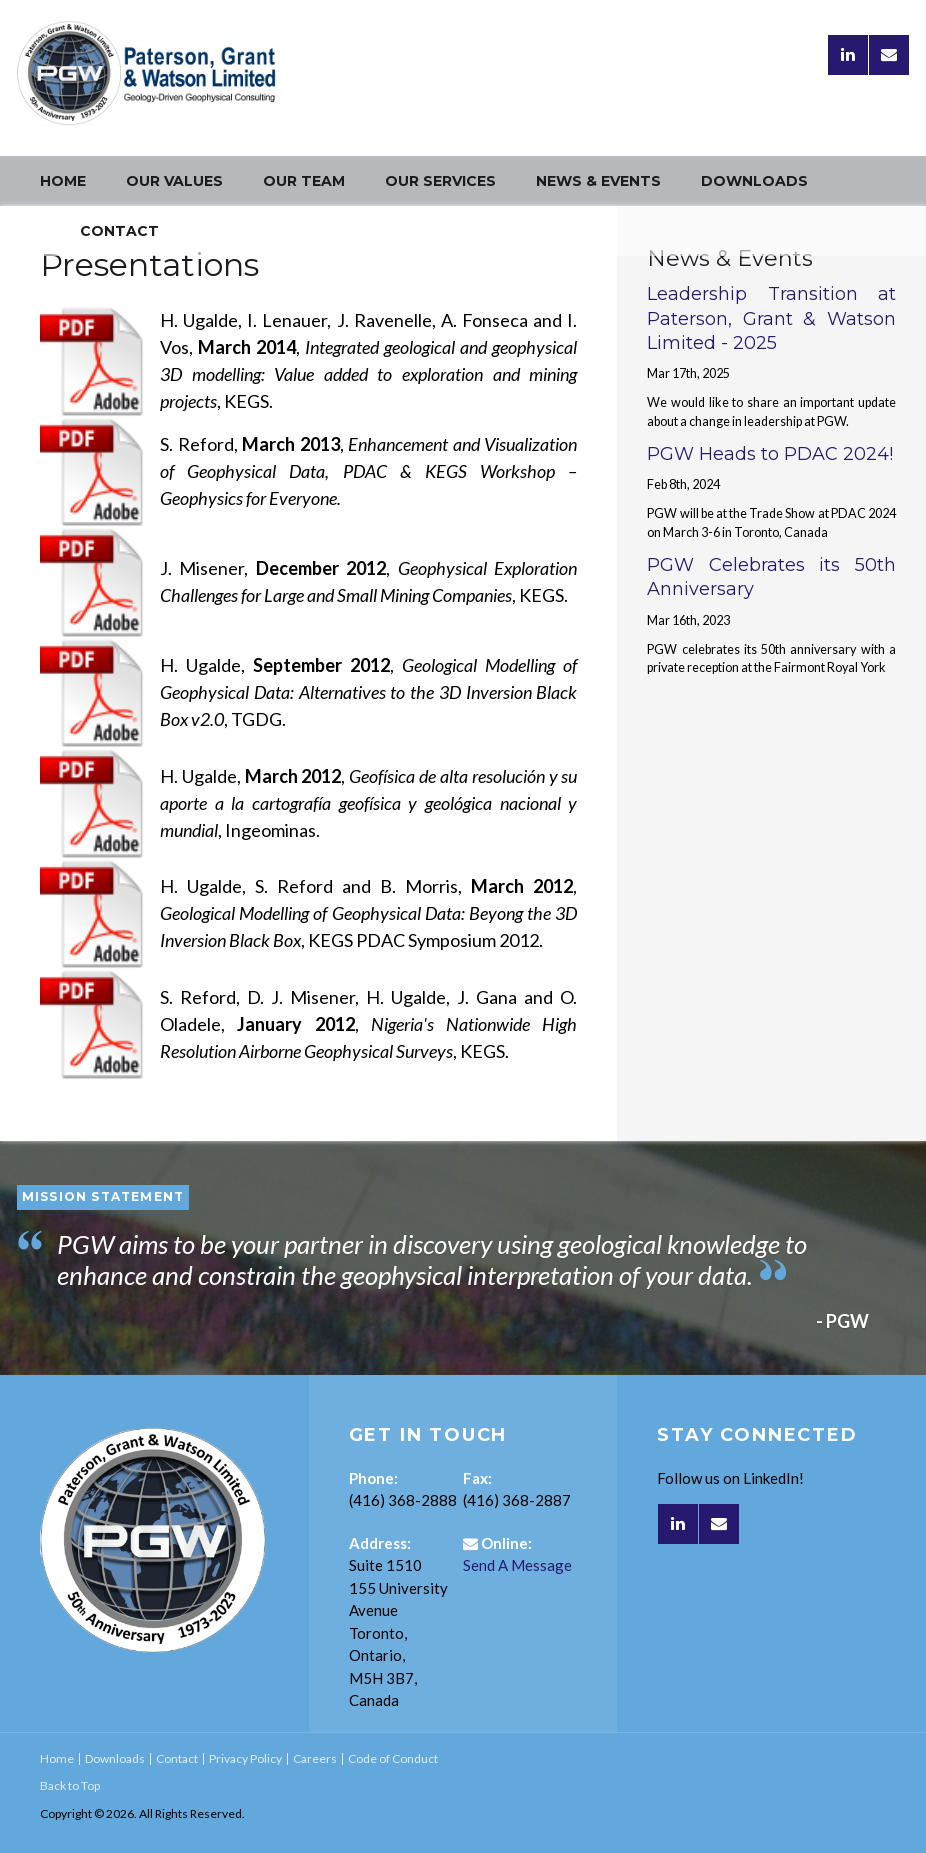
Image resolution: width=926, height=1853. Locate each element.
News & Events (598, 181)
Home (63, 181)
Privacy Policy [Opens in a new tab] (245, 1758)
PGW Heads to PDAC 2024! (770, 454)
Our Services (440, 181)
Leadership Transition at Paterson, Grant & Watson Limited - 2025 (771, 318)
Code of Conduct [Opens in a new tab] (393, 1758)
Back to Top (70, 1785)
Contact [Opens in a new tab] (119, 231)
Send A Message (517, 1565)
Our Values (174, 181)
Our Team (304, 181)
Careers (315, 1758)
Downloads (754, 181)
